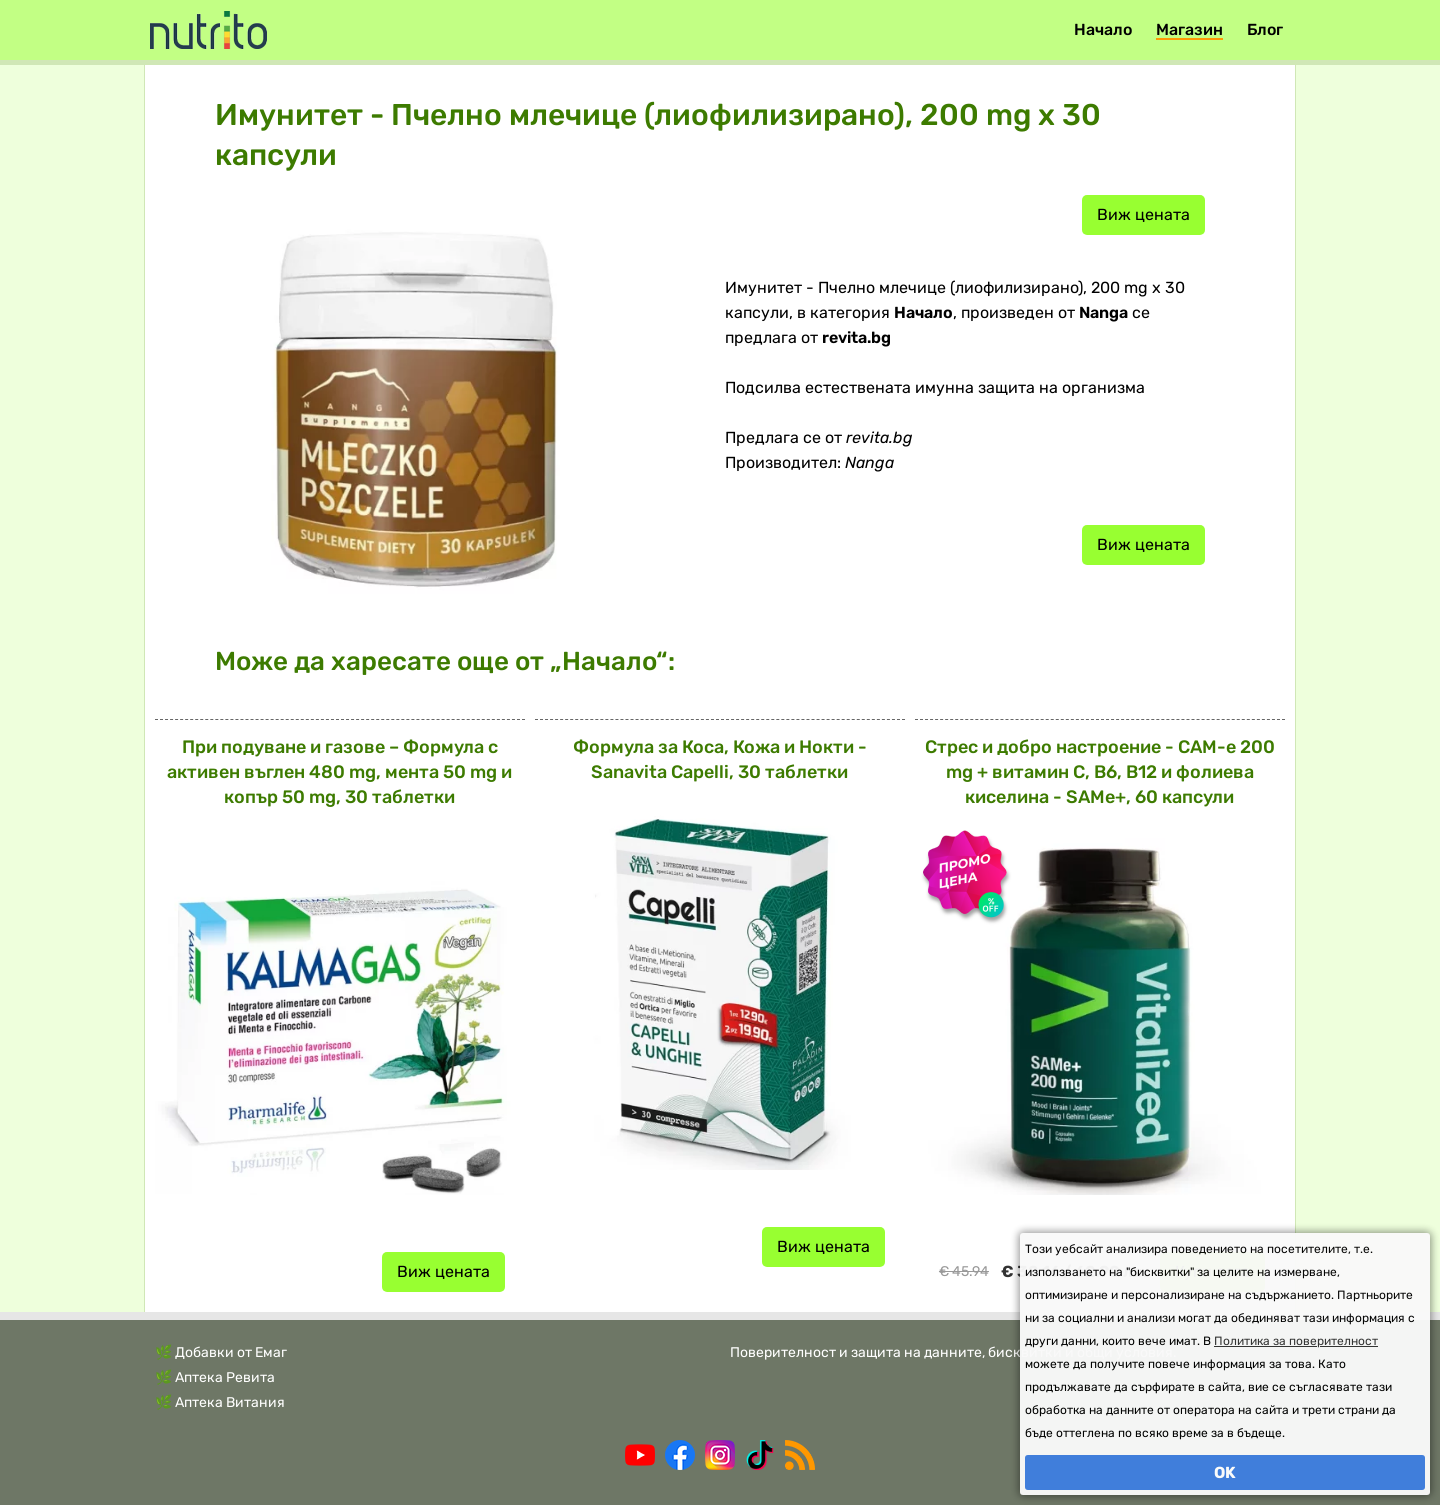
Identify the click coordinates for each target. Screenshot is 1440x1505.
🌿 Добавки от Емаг (221, 1352)
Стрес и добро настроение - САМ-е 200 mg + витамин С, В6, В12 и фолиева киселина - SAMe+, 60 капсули (1100, 772)
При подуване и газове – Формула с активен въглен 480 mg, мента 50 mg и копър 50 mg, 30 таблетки (339, 772)
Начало (1103, 29)
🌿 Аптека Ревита (215, 1377)
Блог (1265, 29)
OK (1225, 1472)
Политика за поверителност (1296, 1341)
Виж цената (1143, 214)
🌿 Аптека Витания (220, 1402)
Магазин (1189, 29)
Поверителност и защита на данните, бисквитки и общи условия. (953, 1352)
